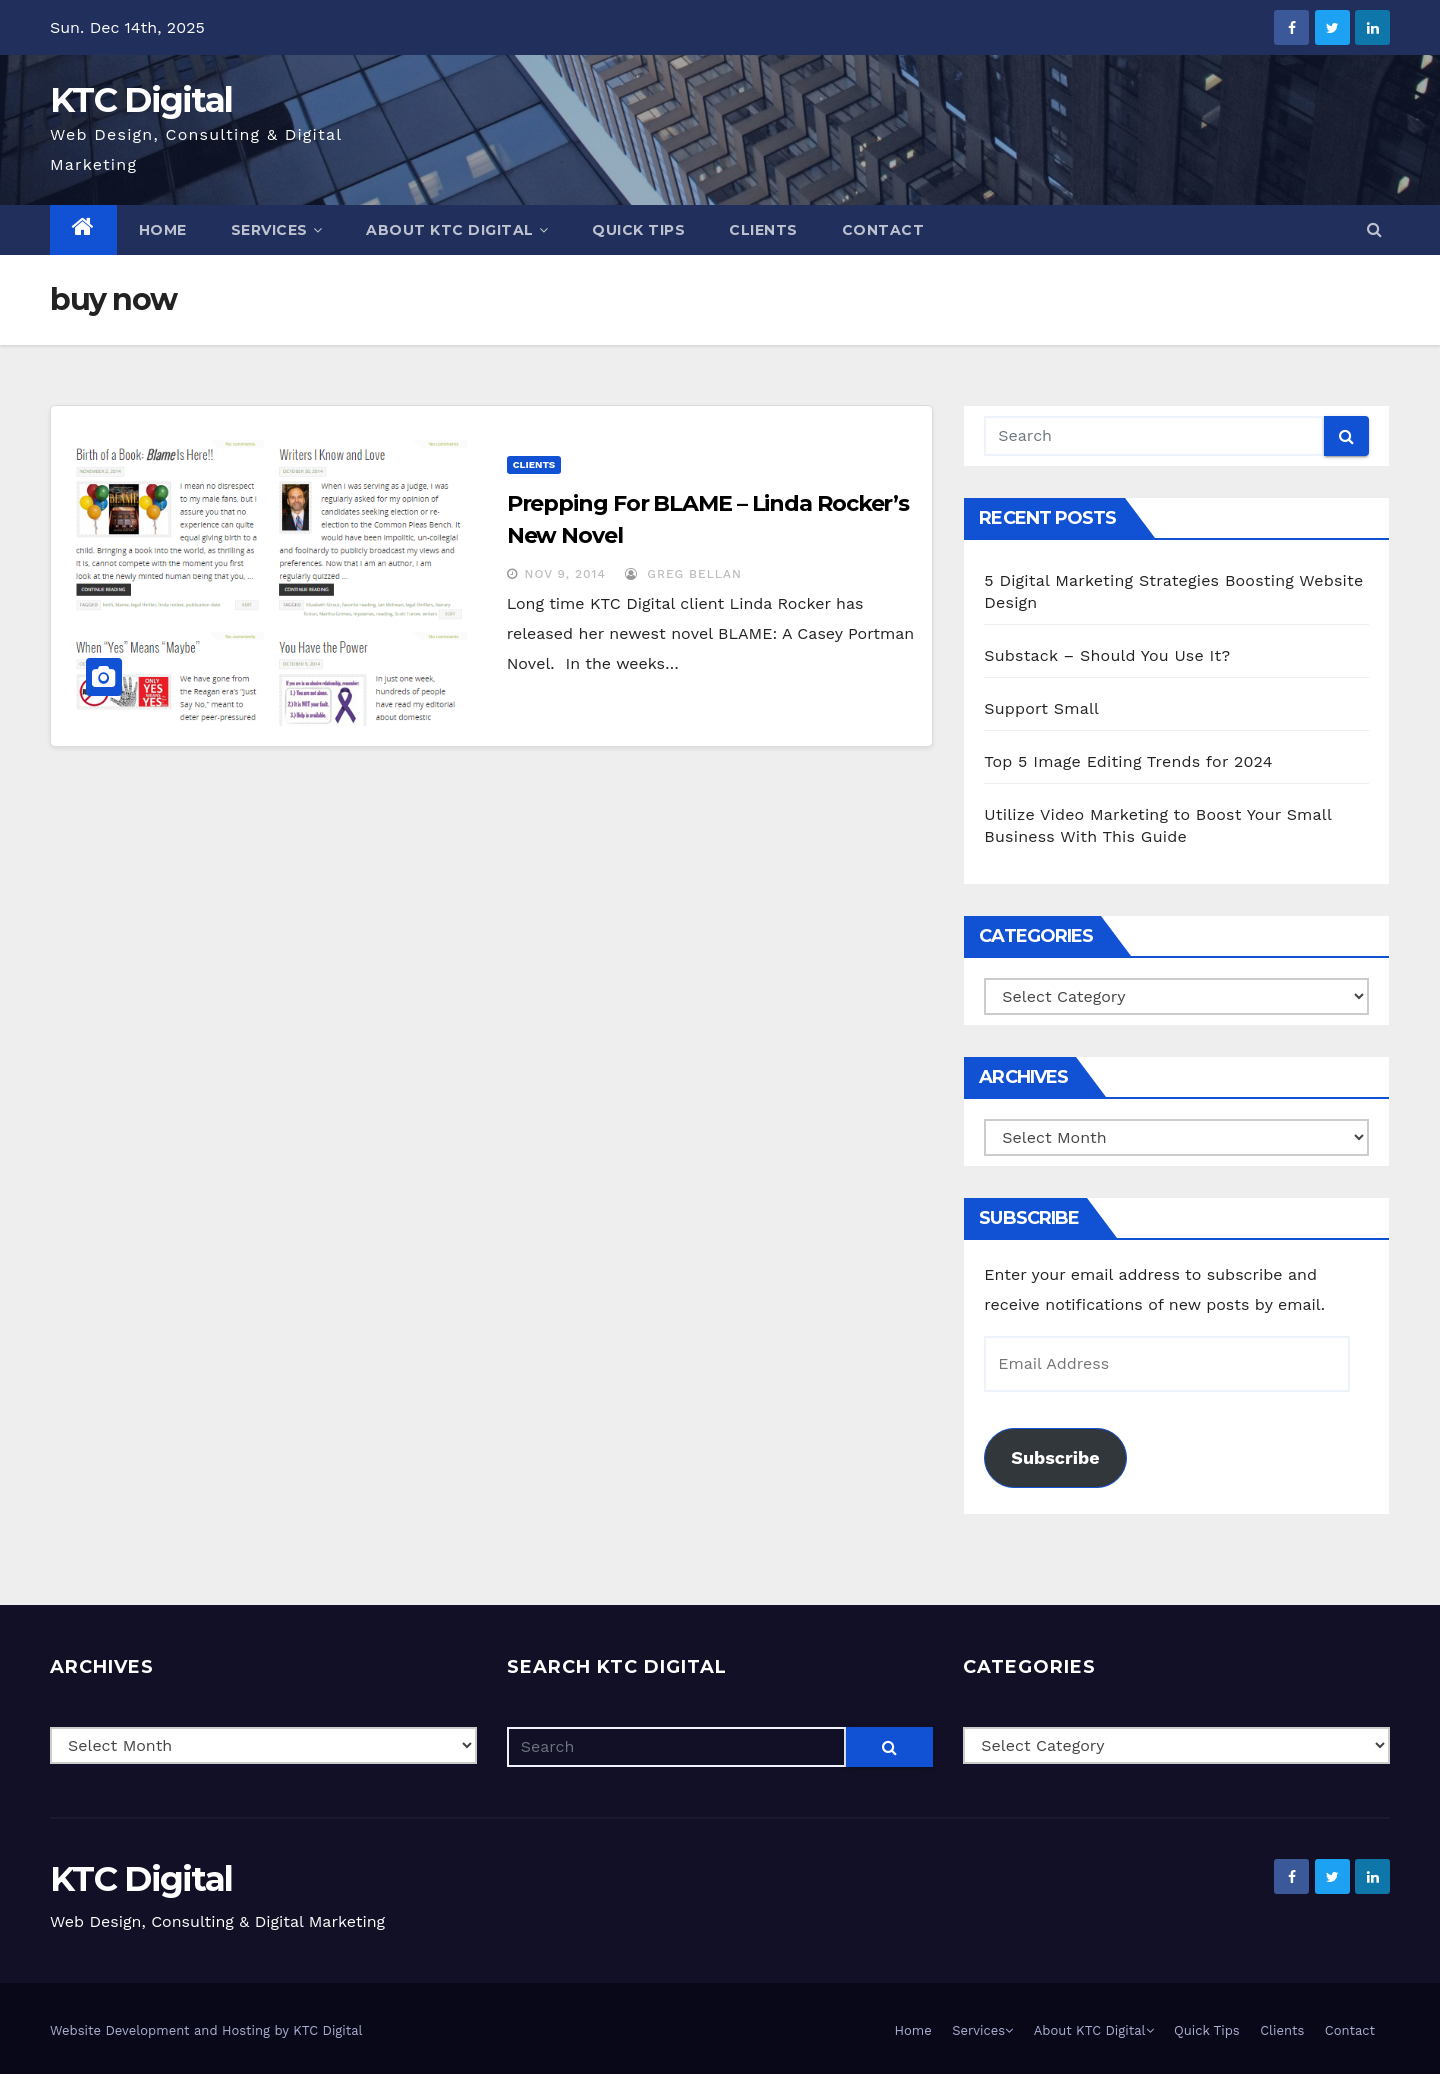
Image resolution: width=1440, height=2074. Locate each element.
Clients (763, 230)
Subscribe (1055, 1457)
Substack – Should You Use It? (1107, 655)
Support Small (1041, 708)
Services (277, 230)
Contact (883, 230)
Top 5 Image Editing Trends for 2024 (1128, 761)
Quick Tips (638, 230)
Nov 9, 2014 (565, 574)
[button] (1374, 229)
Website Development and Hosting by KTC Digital (206, 2030)
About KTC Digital (457, 230)
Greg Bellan (683, 574)
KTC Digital (141, 100)
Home (163, 230)
